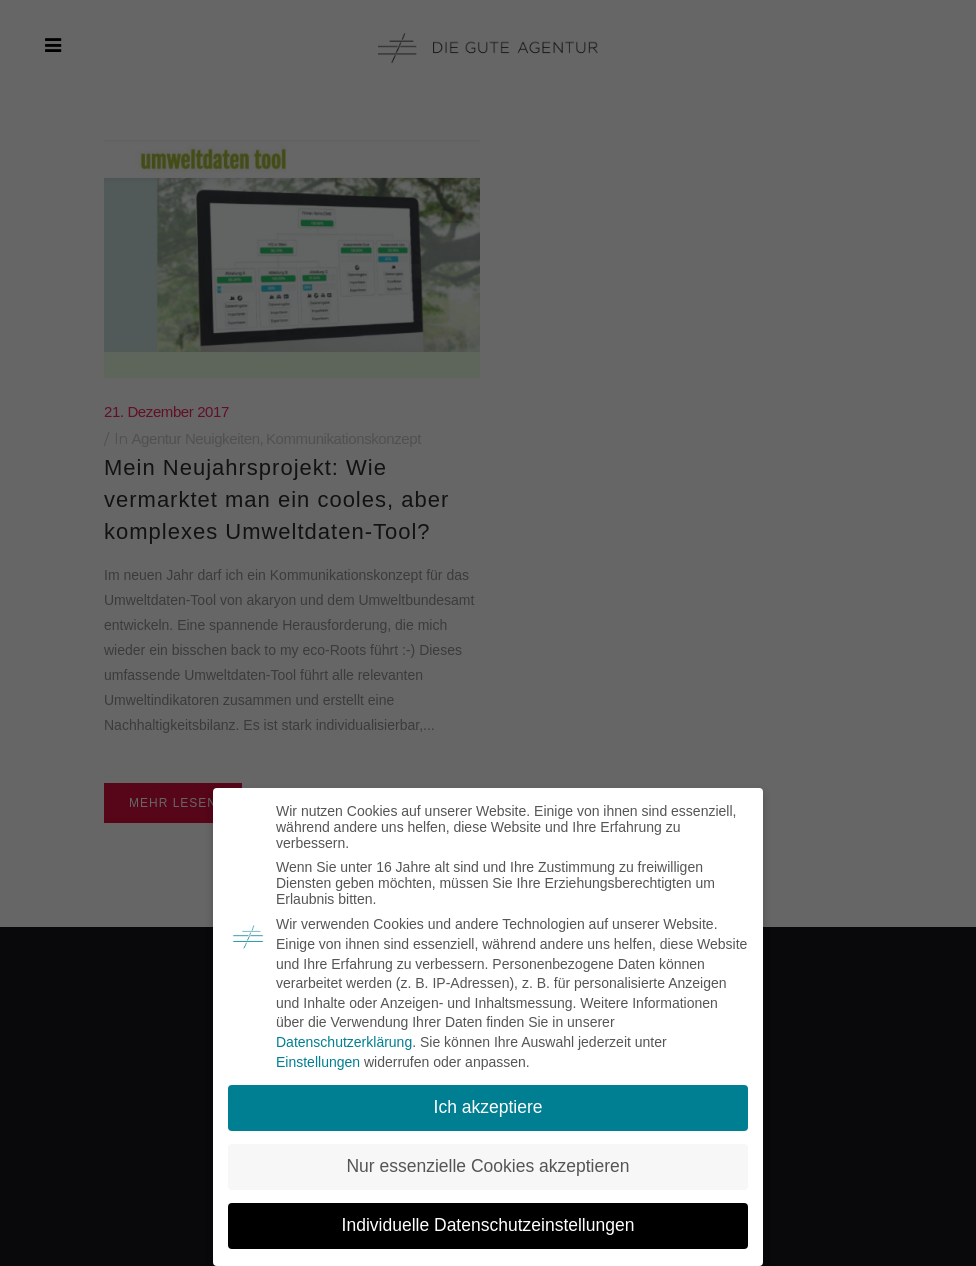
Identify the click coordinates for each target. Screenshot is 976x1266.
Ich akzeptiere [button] (488, 1107)
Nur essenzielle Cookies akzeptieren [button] (487, 1166)
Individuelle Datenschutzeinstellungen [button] (488, 1225)
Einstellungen (318, 1062)
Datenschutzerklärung (344, 1042)
